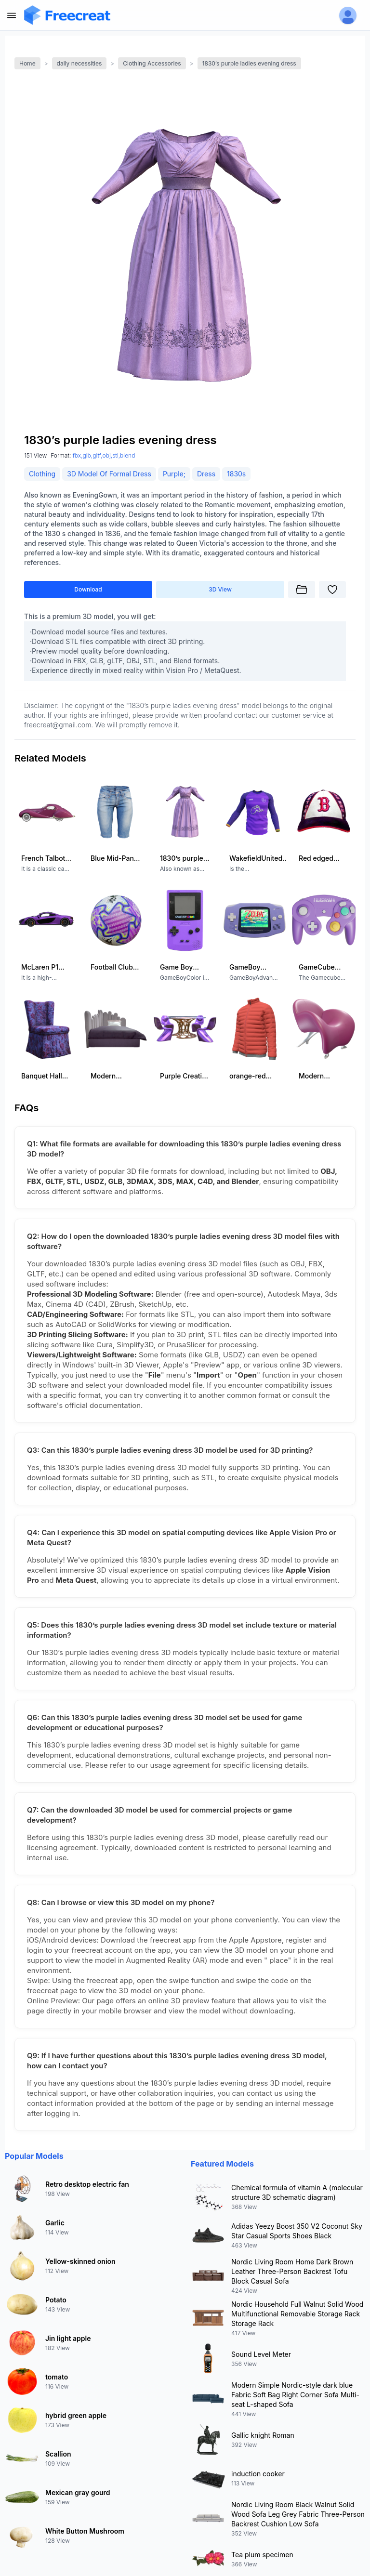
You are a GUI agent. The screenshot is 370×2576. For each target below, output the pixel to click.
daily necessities (79, 63)
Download (88, 589)
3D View (220, 589)
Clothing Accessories (152, 63)
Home (27, 63)
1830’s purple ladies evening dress (249, 63)
